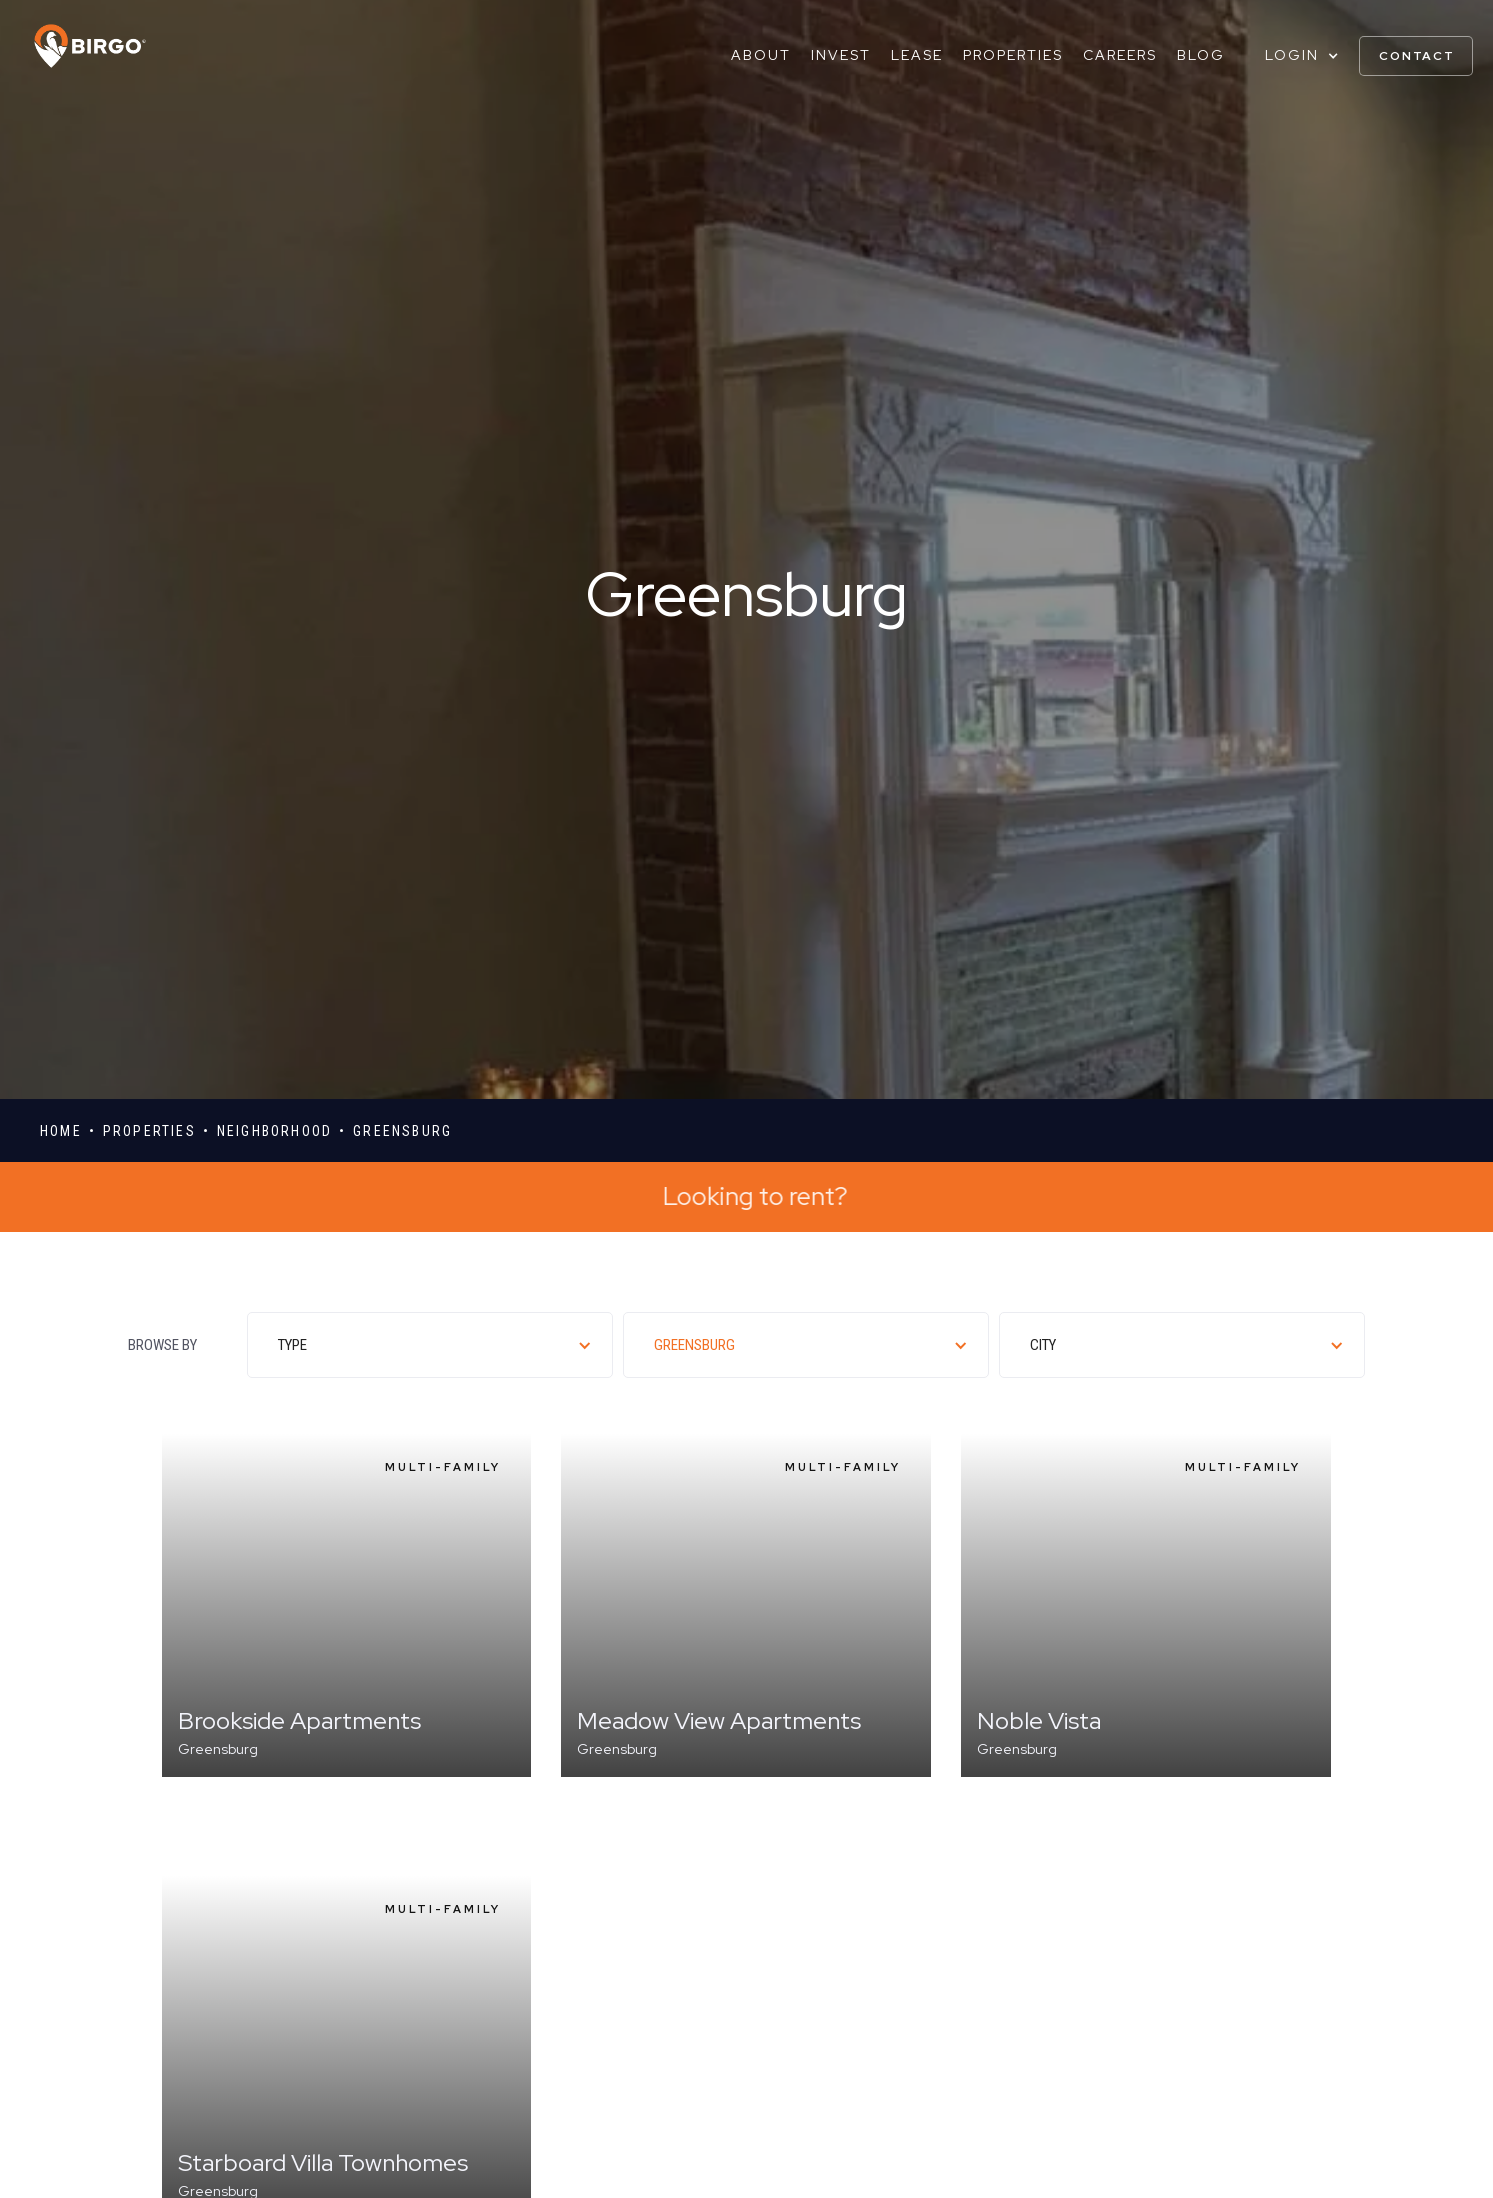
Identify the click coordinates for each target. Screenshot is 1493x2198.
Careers (1120, 55)
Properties (1013, 55)
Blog (1201, 55)
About (761, 55)
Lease (917, 55)
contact (1417, 56)
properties (149, 1131)
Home (61, 1131)
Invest (841, 55)
